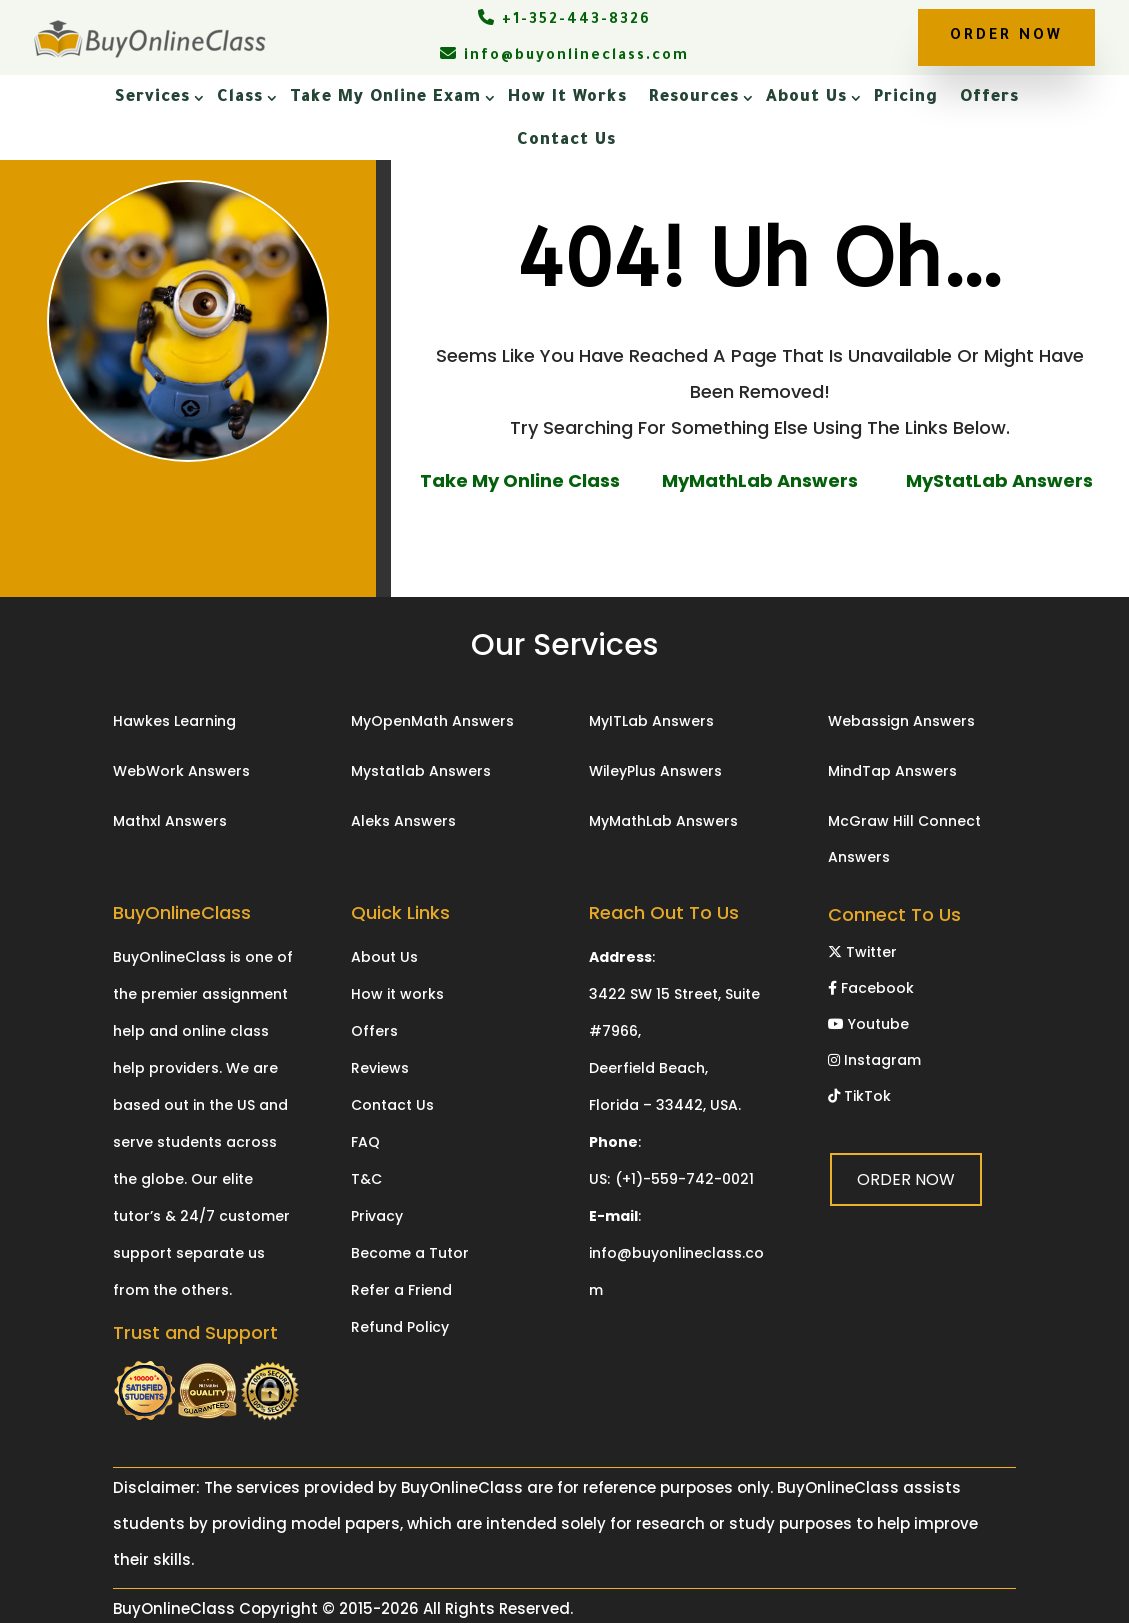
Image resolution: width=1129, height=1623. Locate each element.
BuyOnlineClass (174, 1608)
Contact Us (566, 141)
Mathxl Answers (170, 821)
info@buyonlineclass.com (564, 57)
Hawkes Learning (174, 721)
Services (152, 98)
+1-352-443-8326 (564, 21)
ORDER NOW (1006, 37)
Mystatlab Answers (421, 771)
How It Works (567, 98)
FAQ (365, 1142)
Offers (989, 98)
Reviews (380, 1068)
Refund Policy (400, 1327)
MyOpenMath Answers (432, 721)
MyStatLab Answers (999, 480)
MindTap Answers (892, 771)
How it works (397, 994)
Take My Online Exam (385, 98)
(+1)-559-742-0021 (684, 1179)
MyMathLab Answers (760, 480)
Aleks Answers (403, 821)
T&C (366, 1179)
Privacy (377, 1216)
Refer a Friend (401, 1290)
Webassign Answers (901, 721)
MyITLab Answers (651, 721)
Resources (694, 98)
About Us (806, 98)
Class (240, 98)
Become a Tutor (410, 1253)
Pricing (906, 98)
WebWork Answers (181, 771)
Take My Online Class (520, 480)
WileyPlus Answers (655, 771)
